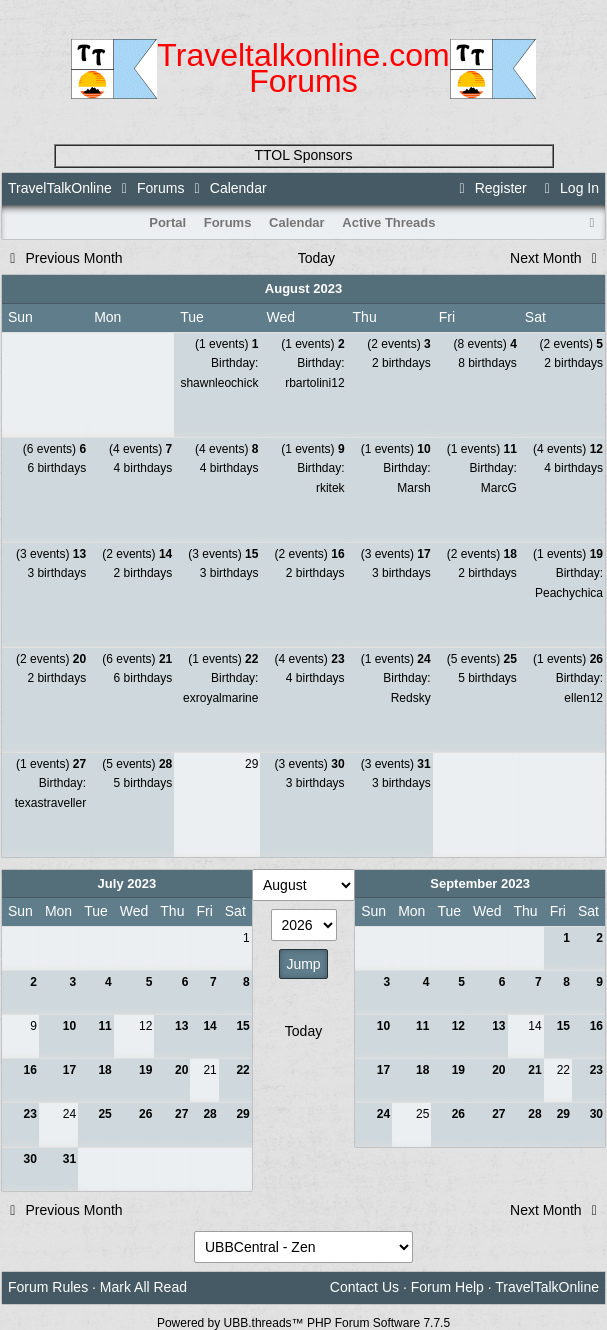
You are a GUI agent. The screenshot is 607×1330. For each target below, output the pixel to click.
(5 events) (482, 659)
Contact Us (364, 1287)
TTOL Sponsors (303, 155)
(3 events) (51, 554)
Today (316, 258)
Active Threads (388, 222)
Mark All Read (143, 1287)
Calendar (297, 222)
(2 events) (398, 344)
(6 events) (54, 449)
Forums (160, 188)
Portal (167, 222)
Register (490, 188)
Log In (569, 188)
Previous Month (63, 258)
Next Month (556, 258)
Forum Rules (48, 1287)
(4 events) (140, 449)
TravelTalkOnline (60, 188)
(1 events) (226, 344)
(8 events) (484, 344)
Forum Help (447, 1287)
